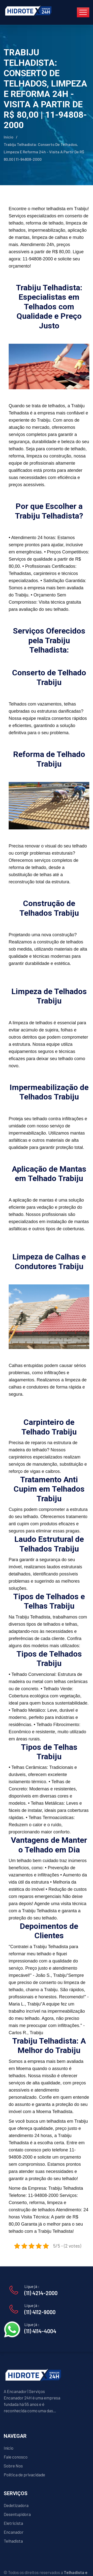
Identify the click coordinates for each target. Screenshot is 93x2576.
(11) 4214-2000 (41, 2293)
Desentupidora (17, 2514)
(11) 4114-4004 (40, 2331)
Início (8, 137)
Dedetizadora (16, 2505)
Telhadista (13, 2540)
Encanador (14, 2532)
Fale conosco (16, 2456)
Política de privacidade (24, 2474)
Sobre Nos (13, 2465)
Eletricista (13, 2523)
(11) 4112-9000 (40, 2312)
